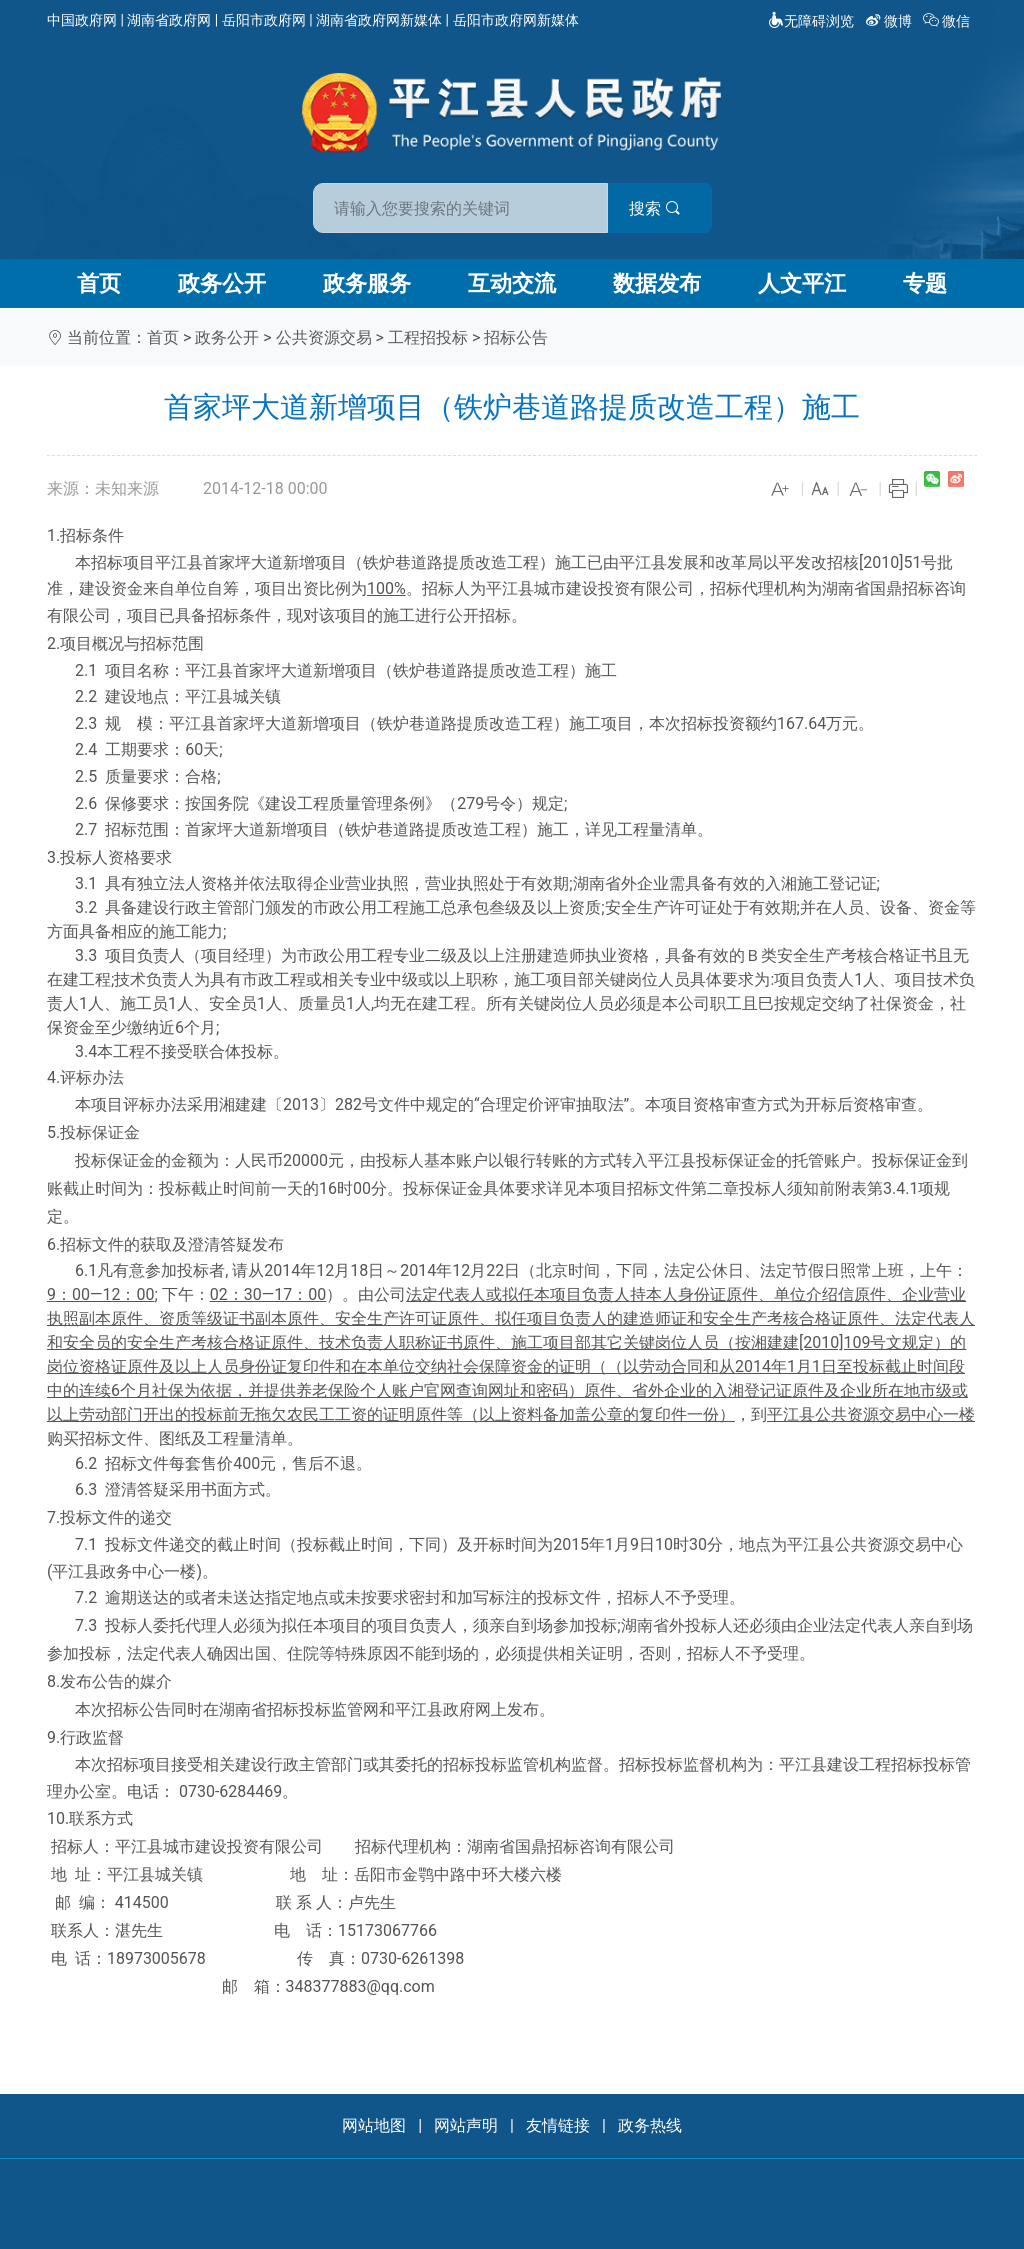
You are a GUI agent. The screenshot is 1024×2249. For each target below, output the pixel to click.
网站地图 (374, 2125)
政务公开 (222, 283)
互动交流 (512, 283)
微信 (948, 21)
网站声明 (466, 2125)
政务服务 (367, 283)
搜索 (655, 208)
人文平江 (802, 283)
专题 (925, 283)
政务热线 (650, 2125)
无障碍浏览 (811, 21)
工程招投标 (428, 337)
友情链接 (558, 2125)
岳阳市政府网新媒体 (516, 20)
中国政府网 (82, 20)
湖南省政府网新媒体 (379, 20)
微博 (890, 21)
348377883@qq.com (360, 1986)
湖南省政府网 (169, 20)
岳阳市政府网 (264, 20)
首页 (99, 283)
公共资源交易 (324, 337)
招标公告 (516, 337)
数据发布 (657, 283)
